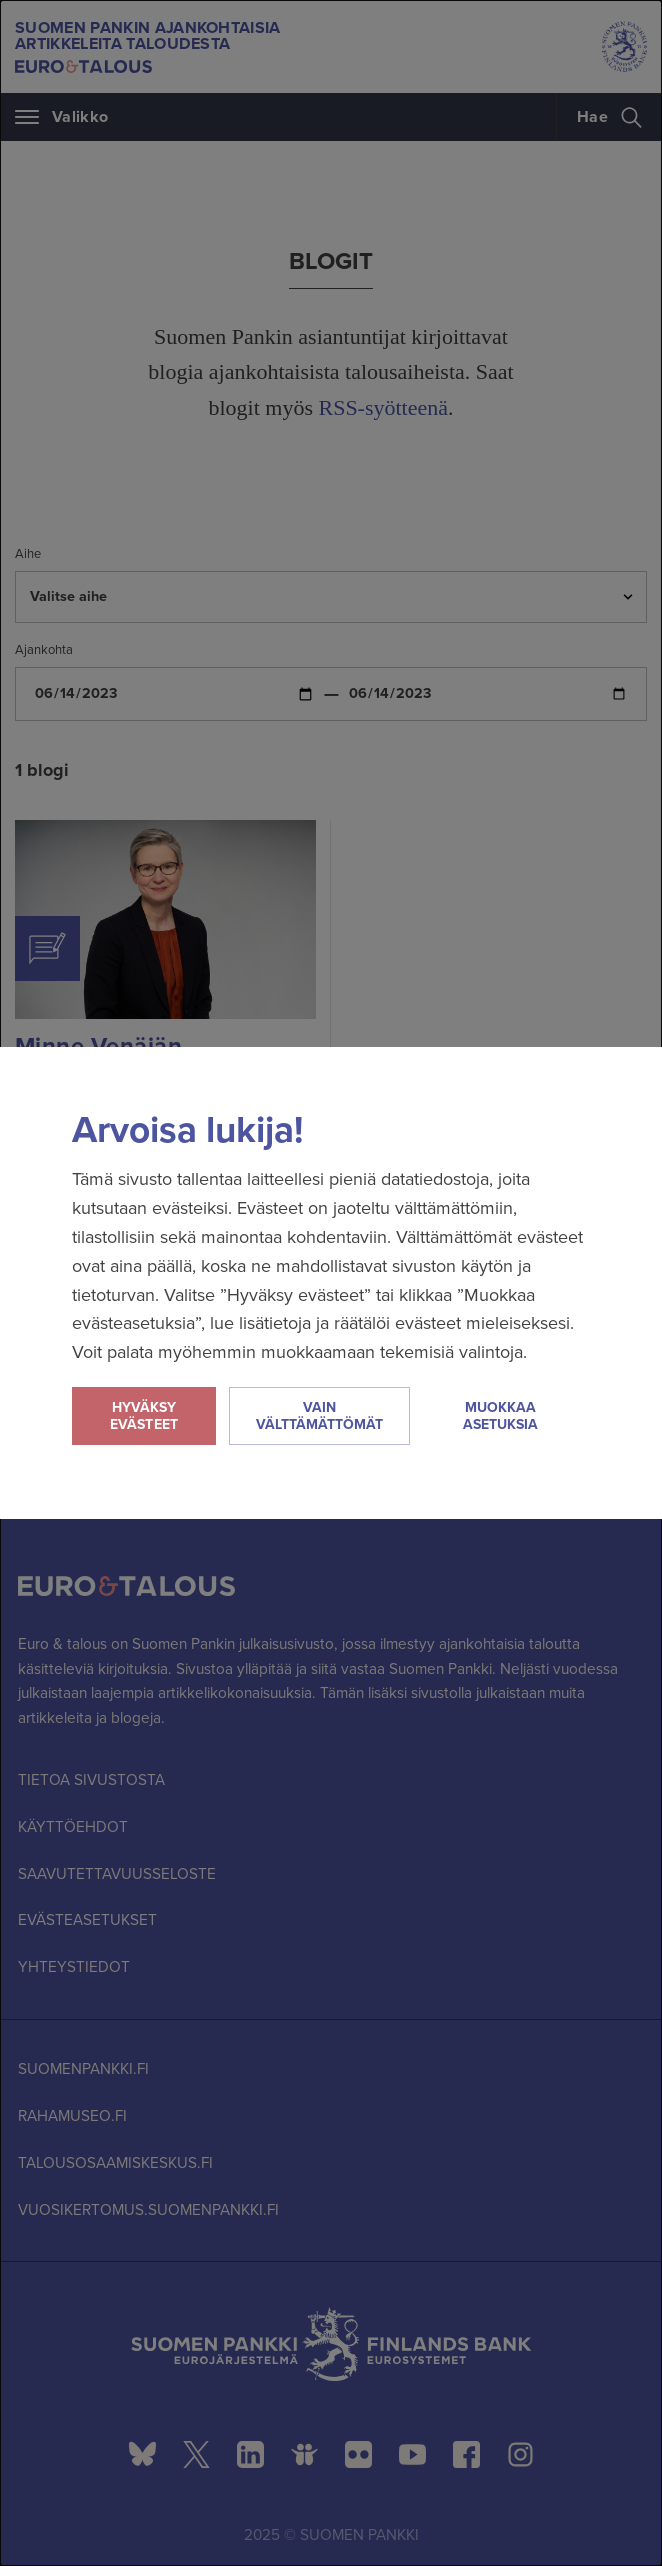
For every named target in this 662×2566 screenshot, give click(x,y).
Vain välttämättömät (319, 1416)
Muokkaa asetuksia (500, 1416)
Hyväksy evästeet (144, 1416)
